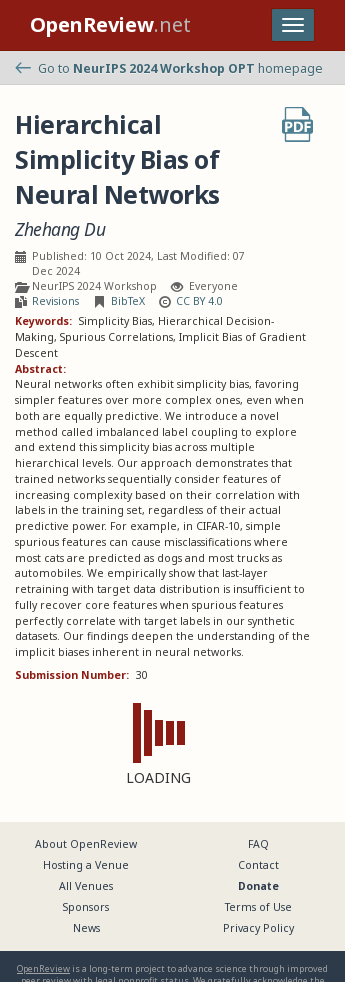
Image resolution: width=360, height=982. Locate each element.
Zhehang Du (60, 229)
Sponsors (86, 907)
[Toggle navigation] (293, 25)
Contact (258, 865)
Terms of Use (258, 907)
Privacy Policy (258, 928)
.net (110, 24)
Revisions (55, 301)
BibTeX (128, 301)
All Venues (86, 886)
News (86, 928)
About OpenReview (86, 844)
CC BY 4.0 (199, 301)
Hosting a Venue (86, 865)
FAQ (258, 844)
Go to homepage (169, 68)
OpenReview (43, 968)
